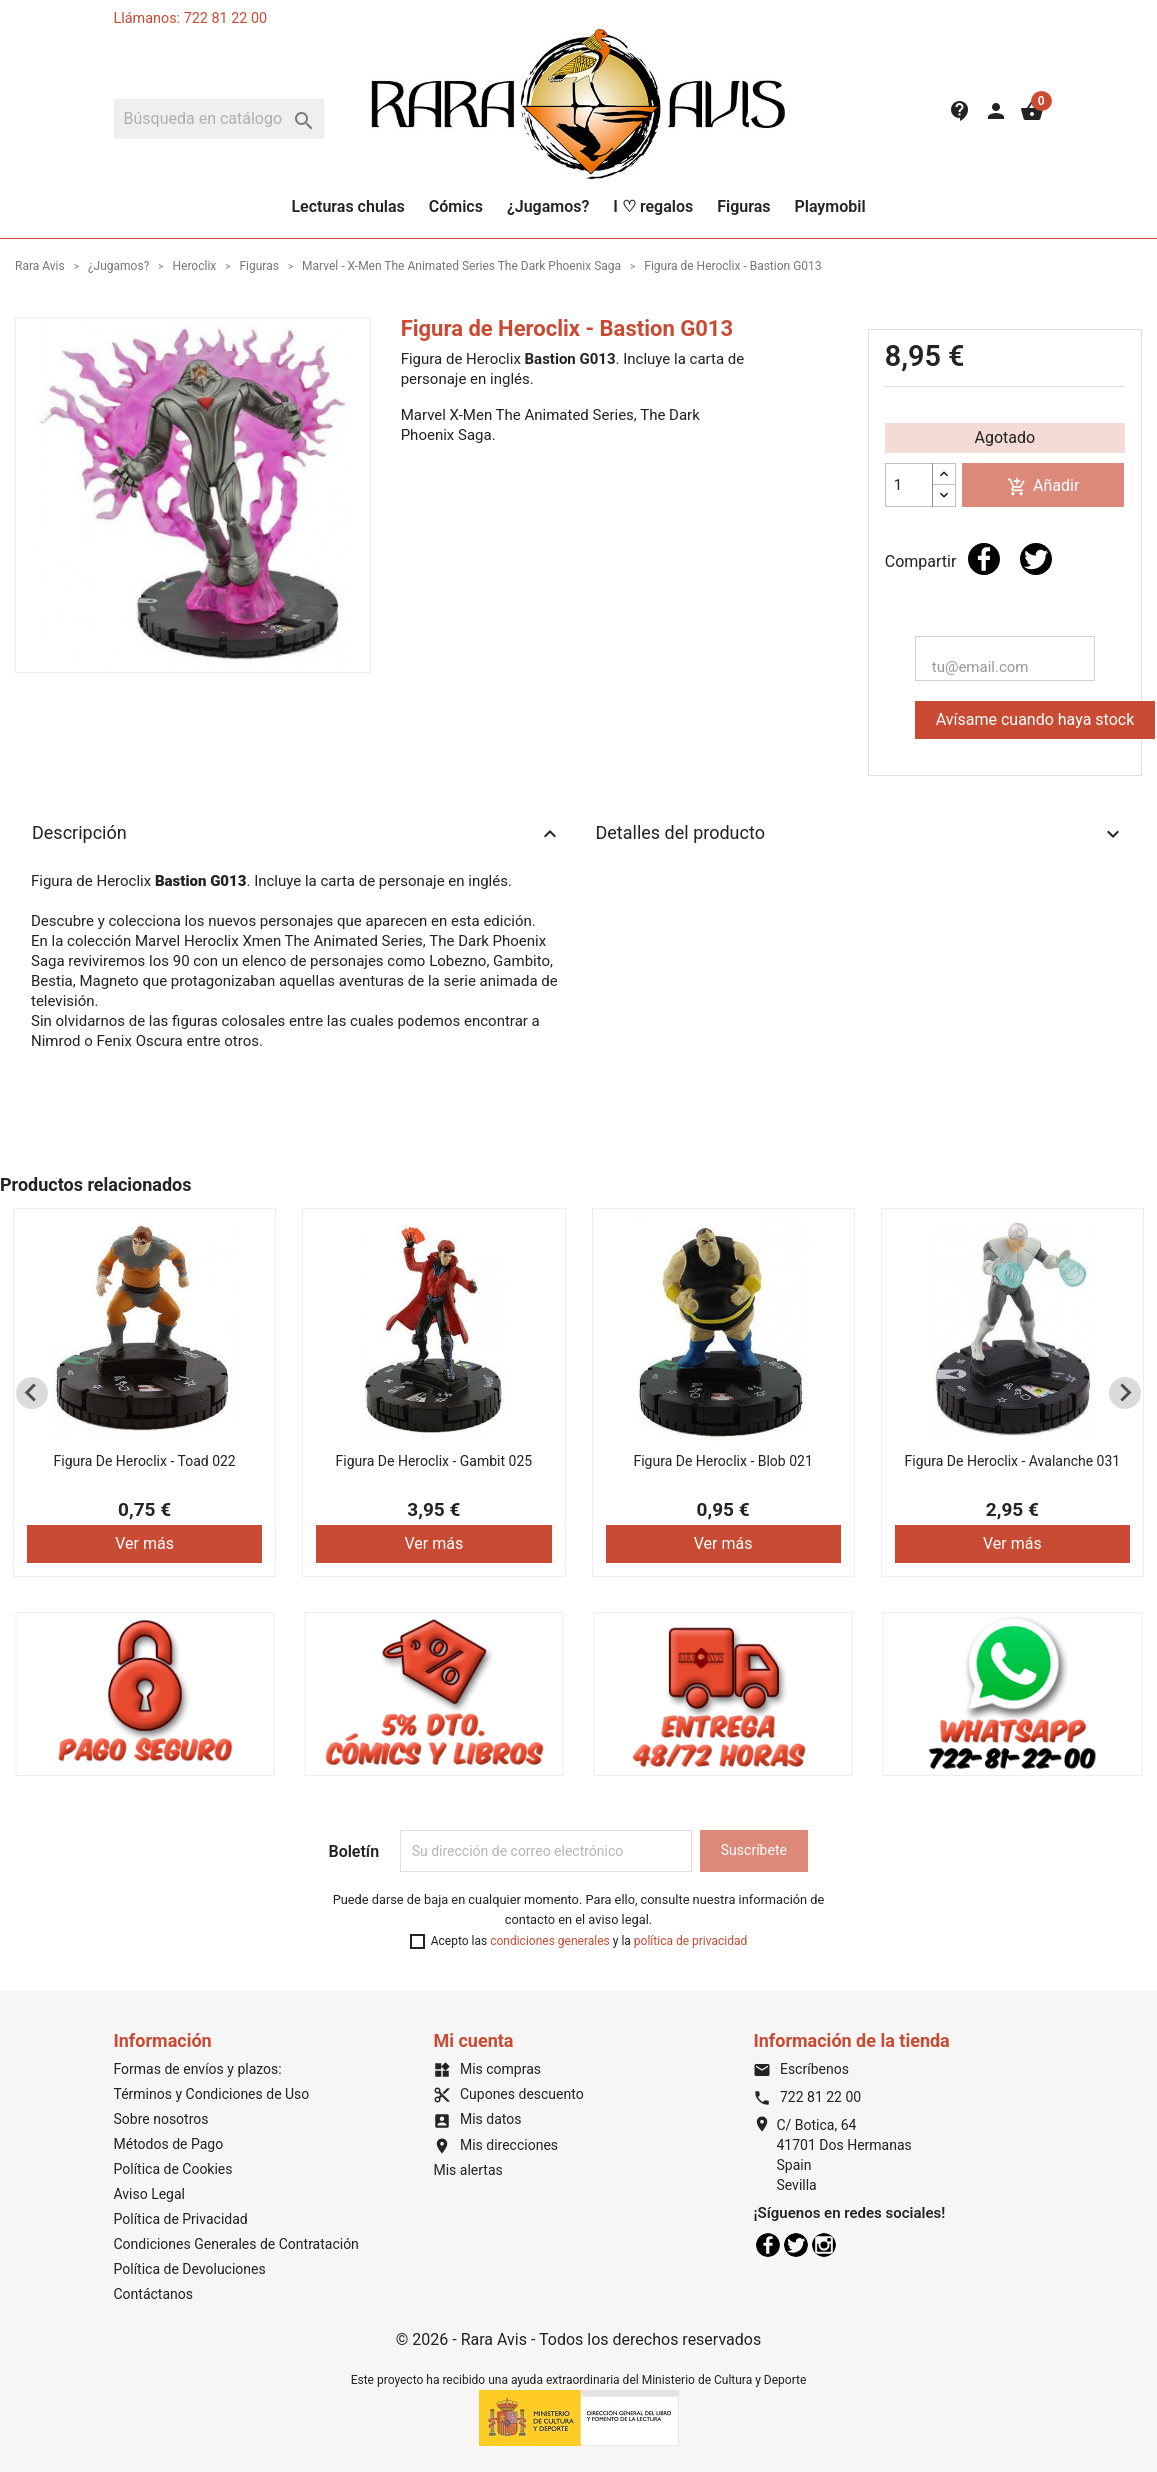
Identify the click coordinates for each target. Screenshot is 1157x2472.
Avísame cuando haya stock (1035, 719)
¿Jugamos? (548, 206)
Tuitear (1036, 559)
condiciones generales (550, 1941)
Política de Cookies (173, 2169)
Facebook (768, 2245)
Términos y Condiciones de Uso (212, 2094)
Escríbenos (800, 2069)
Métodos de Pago (169, 2144)
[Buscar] (219, 119)
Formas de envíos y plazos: (198, 2069)
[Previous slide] (32, 1393)
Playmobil (829, 206)
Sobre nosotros (161, 2119)
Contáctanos (154, 2294)
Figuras (743, 206)
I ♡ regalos (653, 206)
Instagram (824, 2245)
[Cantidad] (909, 485)
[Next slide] (1125, 1393)
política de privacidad (690, 1941)
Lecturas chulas (347, 206)
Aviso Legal (150, 2194)
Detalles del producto (861, 834)
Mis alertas (467, 2170)
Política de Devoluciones (190, 2269)
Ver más (144, 1543)
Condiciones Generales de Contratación (236, 2244)
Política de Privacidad (181, 2219)
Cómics (456, 206)
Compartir (984, 559)
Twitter (796, 2245)
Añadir (1043, 486)
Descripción (297, 834)
